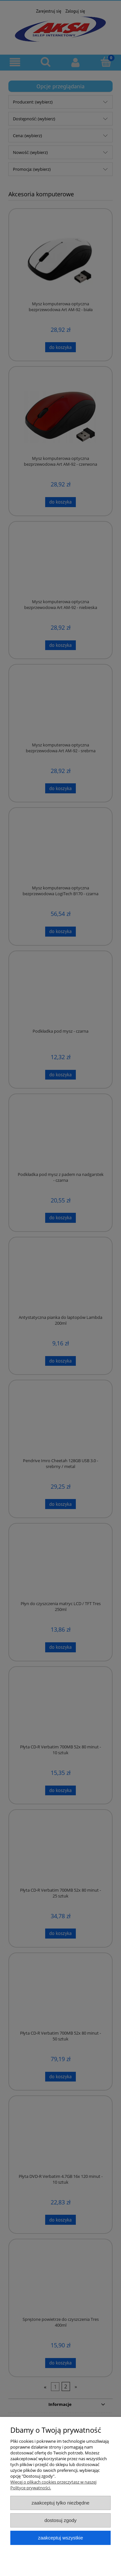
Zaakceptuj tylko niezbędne (60, 2502)
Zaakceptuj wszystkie (60, 2537)
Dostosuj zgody (61, 2520)
